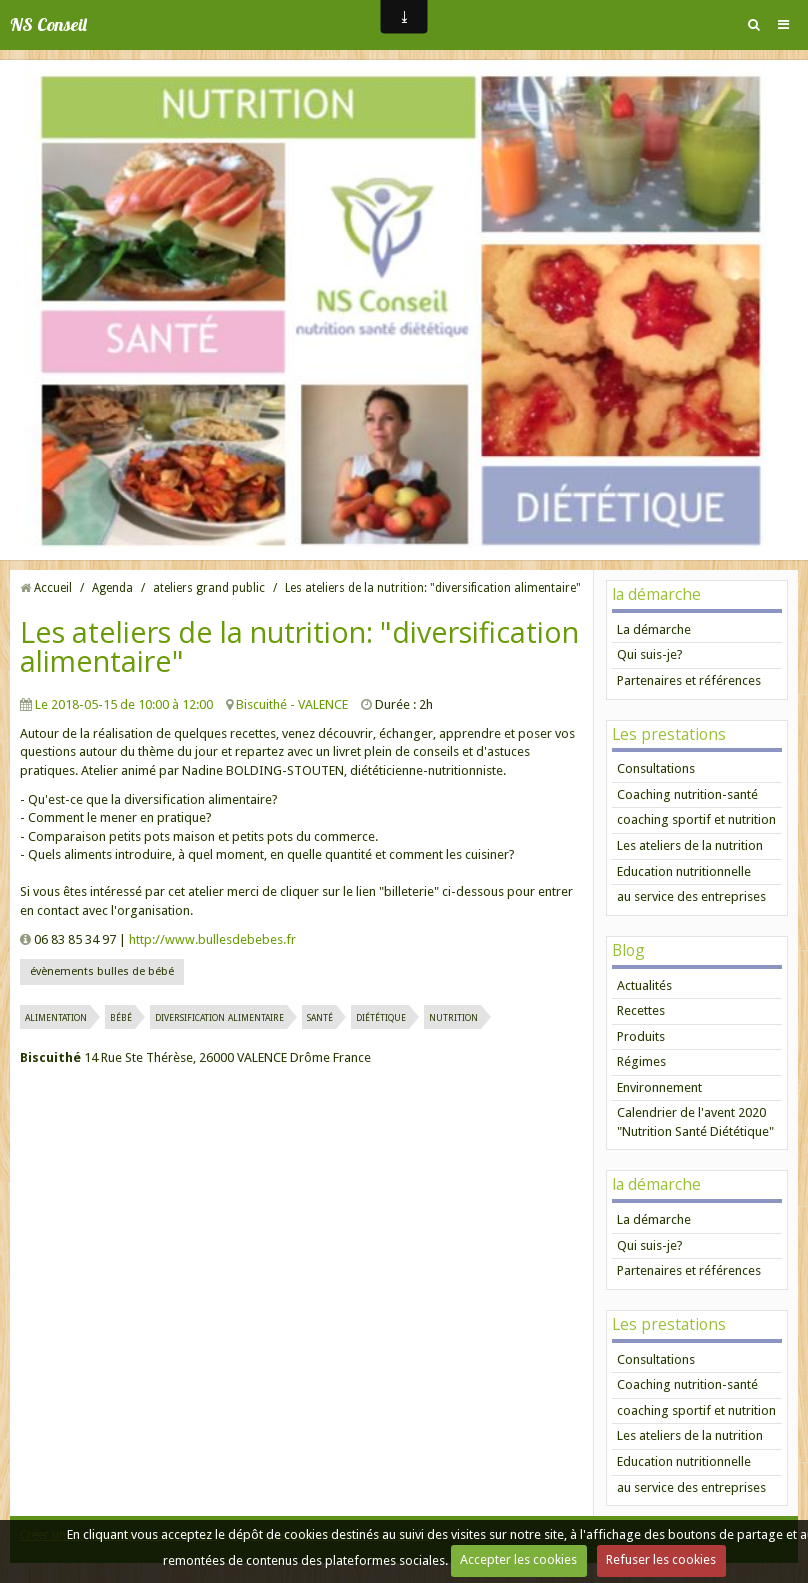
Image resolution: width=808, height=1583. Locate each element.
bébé (121, 1016)
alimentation (56, 1016)
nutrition (453, 1016)
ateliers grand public (209, 588)
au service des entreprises (691, 896)
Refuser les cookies (661, 1559)
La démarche (654, 629)
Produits (641, 1036)
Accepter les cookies (518, 1559)
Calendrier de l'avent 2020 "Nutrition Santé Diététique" (695, 1122)
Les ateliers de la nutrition (690, 845)
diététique (381, 1016)
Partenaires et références (689, 680)
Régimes (641, 1061)
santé (320, 1016)
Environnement (659, 1087)
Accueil (53, 588)
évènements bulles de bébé (102, 971)
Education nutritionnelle (684, 871)
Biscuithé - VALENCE (292, 704)
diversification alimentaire (219, 1016)
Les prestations (669, 734)
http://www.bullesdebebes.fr (212, 939)
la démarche (656, 594)
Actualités (644, 985)
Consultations (656, 768)
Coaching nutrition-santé (687, 794)
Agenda (112, 588)
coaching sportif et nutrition (696, 819)
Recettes (641, 1010)
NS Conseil (48, 24)
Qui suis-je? (650, 654)
